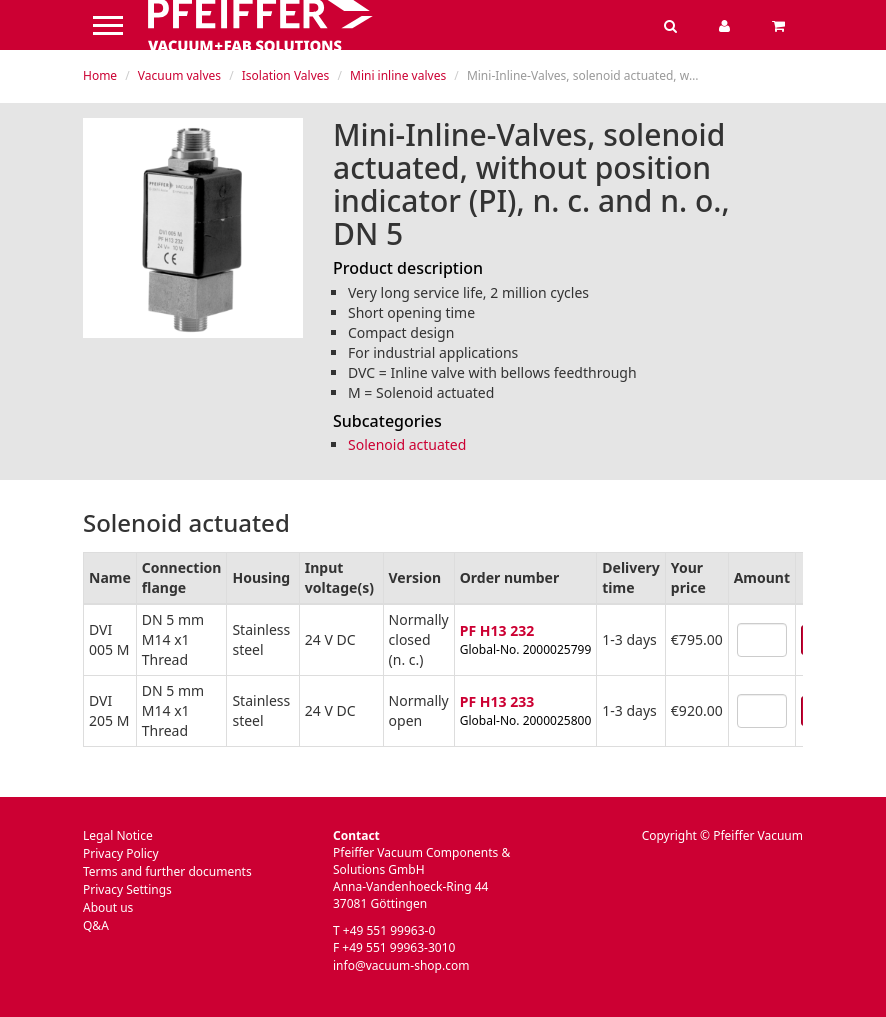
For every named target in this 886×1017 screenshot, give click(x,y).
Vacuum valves (179, 75)
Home (100, 75)
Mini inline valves (398, 75)
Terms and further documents (167, 871)
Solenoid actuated (407, 444)
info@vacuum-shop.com (401, 965)
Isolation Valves (286, 75)
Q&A (96, 925)
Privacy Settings (127, 889)
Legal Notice (118, 835)
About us (108, 907)
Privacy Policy (121, 853)
